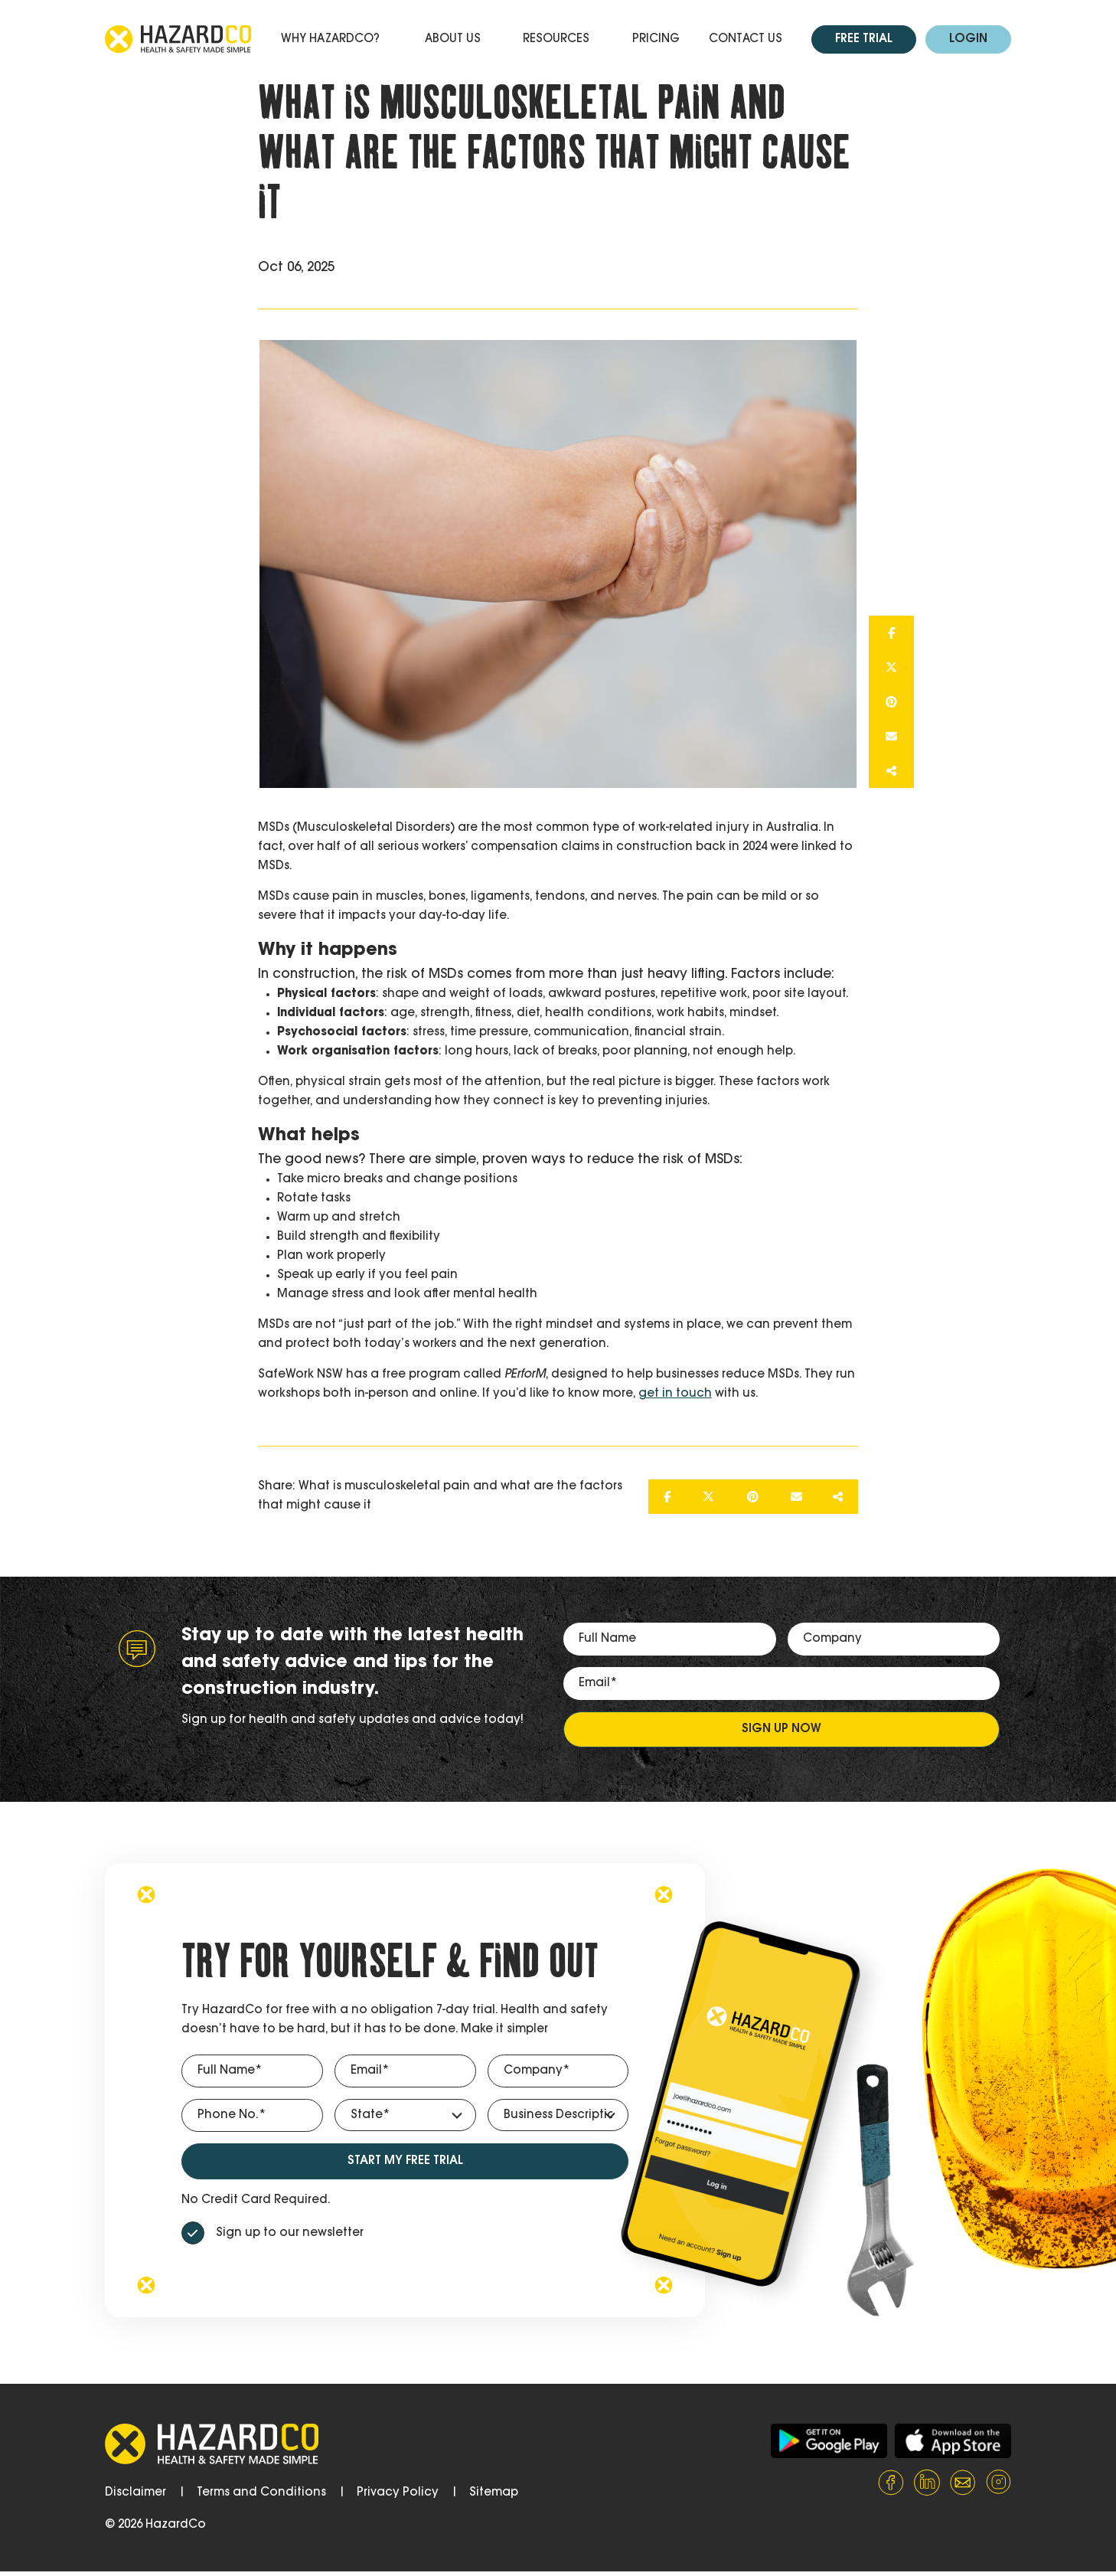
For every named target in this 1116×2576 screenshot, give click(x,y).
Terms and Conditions (261, 2493)
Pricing (656, 39)
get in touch (675, 1394)
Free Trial (863, 39)
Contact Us (745, 39)
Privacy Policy (398, 2493)
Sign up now (781, 1729)
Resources (556, 39)
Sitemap (493, 2493)
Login (968, 39)
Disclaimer (135, 2493)
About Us (453, 39)
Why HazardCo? (330, 39)
